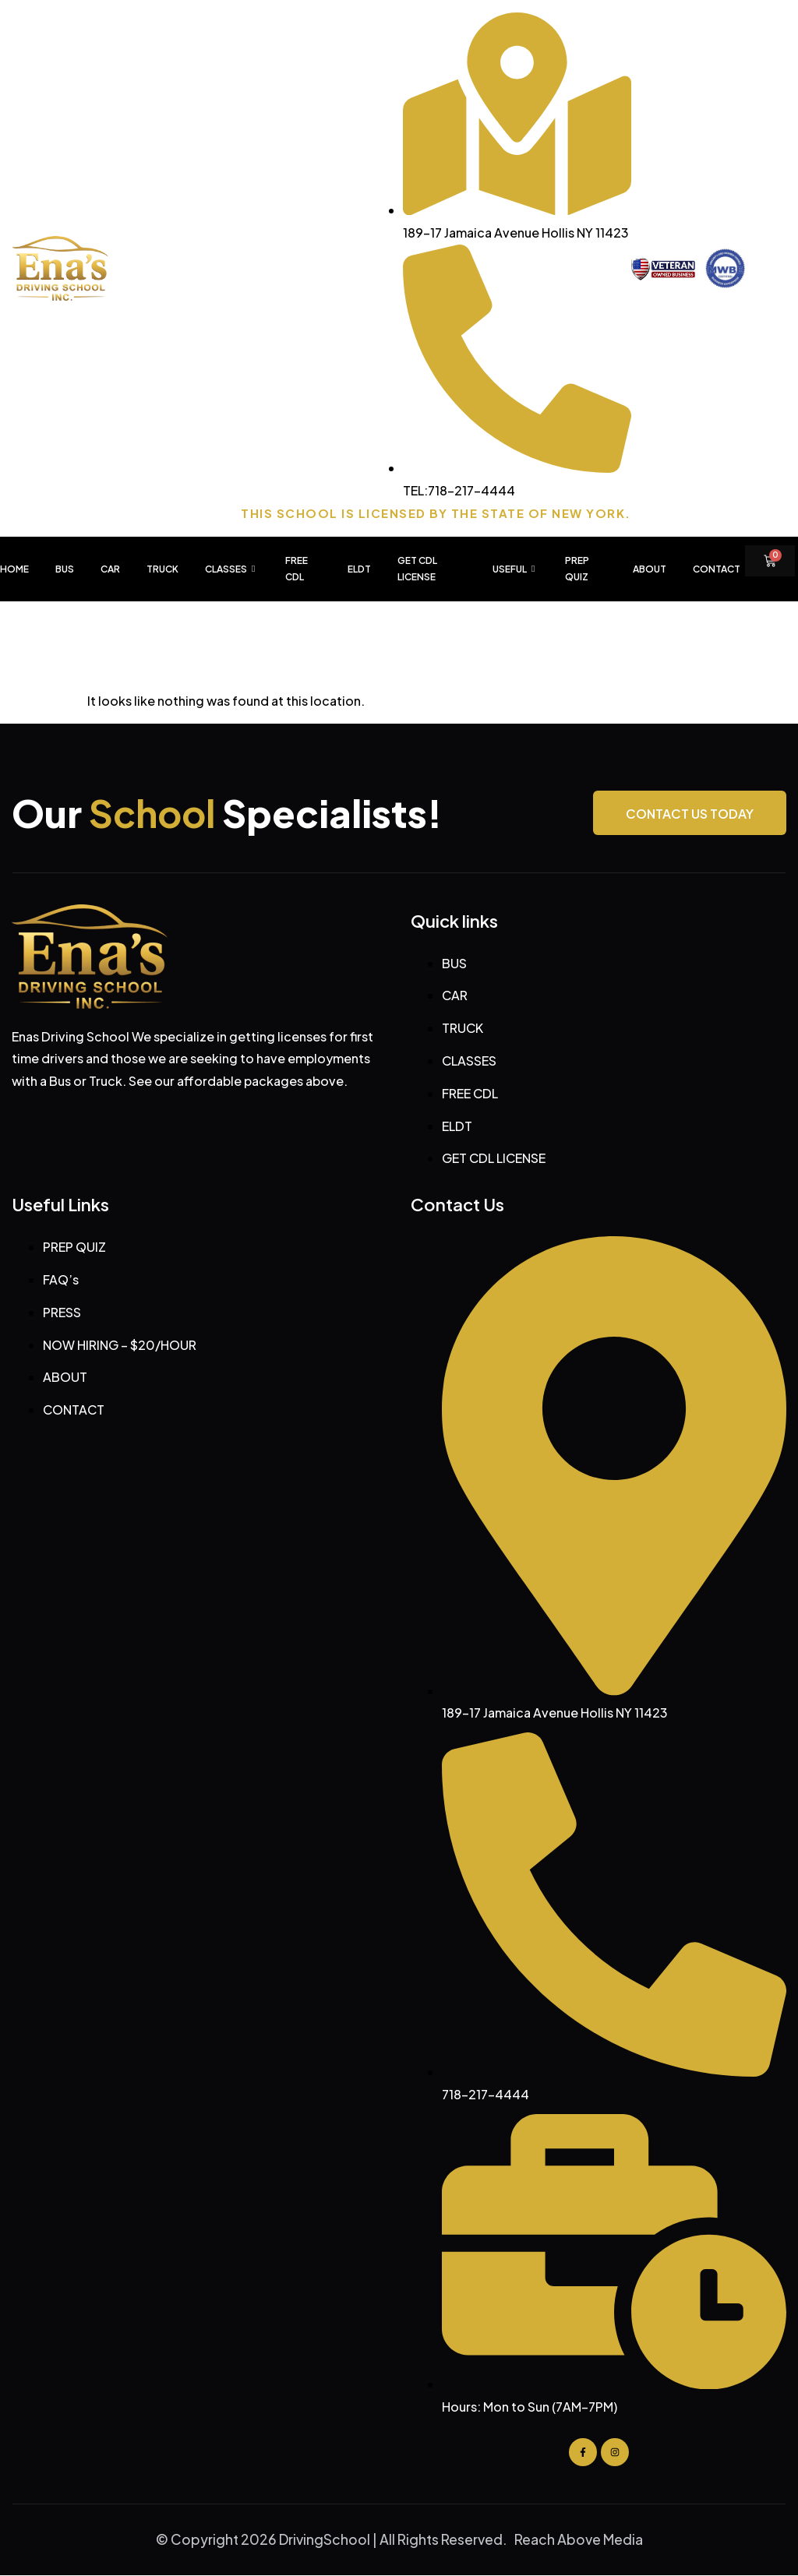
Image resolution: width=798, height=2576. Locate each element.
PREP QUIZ (577, 569)
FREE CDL (296, 569)
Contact (716, 569)
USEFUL (515, 569)
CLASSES (232, 569)
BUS (64, 569)
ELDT (359, 569)
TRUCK (162, 569)
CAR (110, 569)
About (649, 569)
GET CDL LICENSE (417, 569)
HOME (14, 569)
